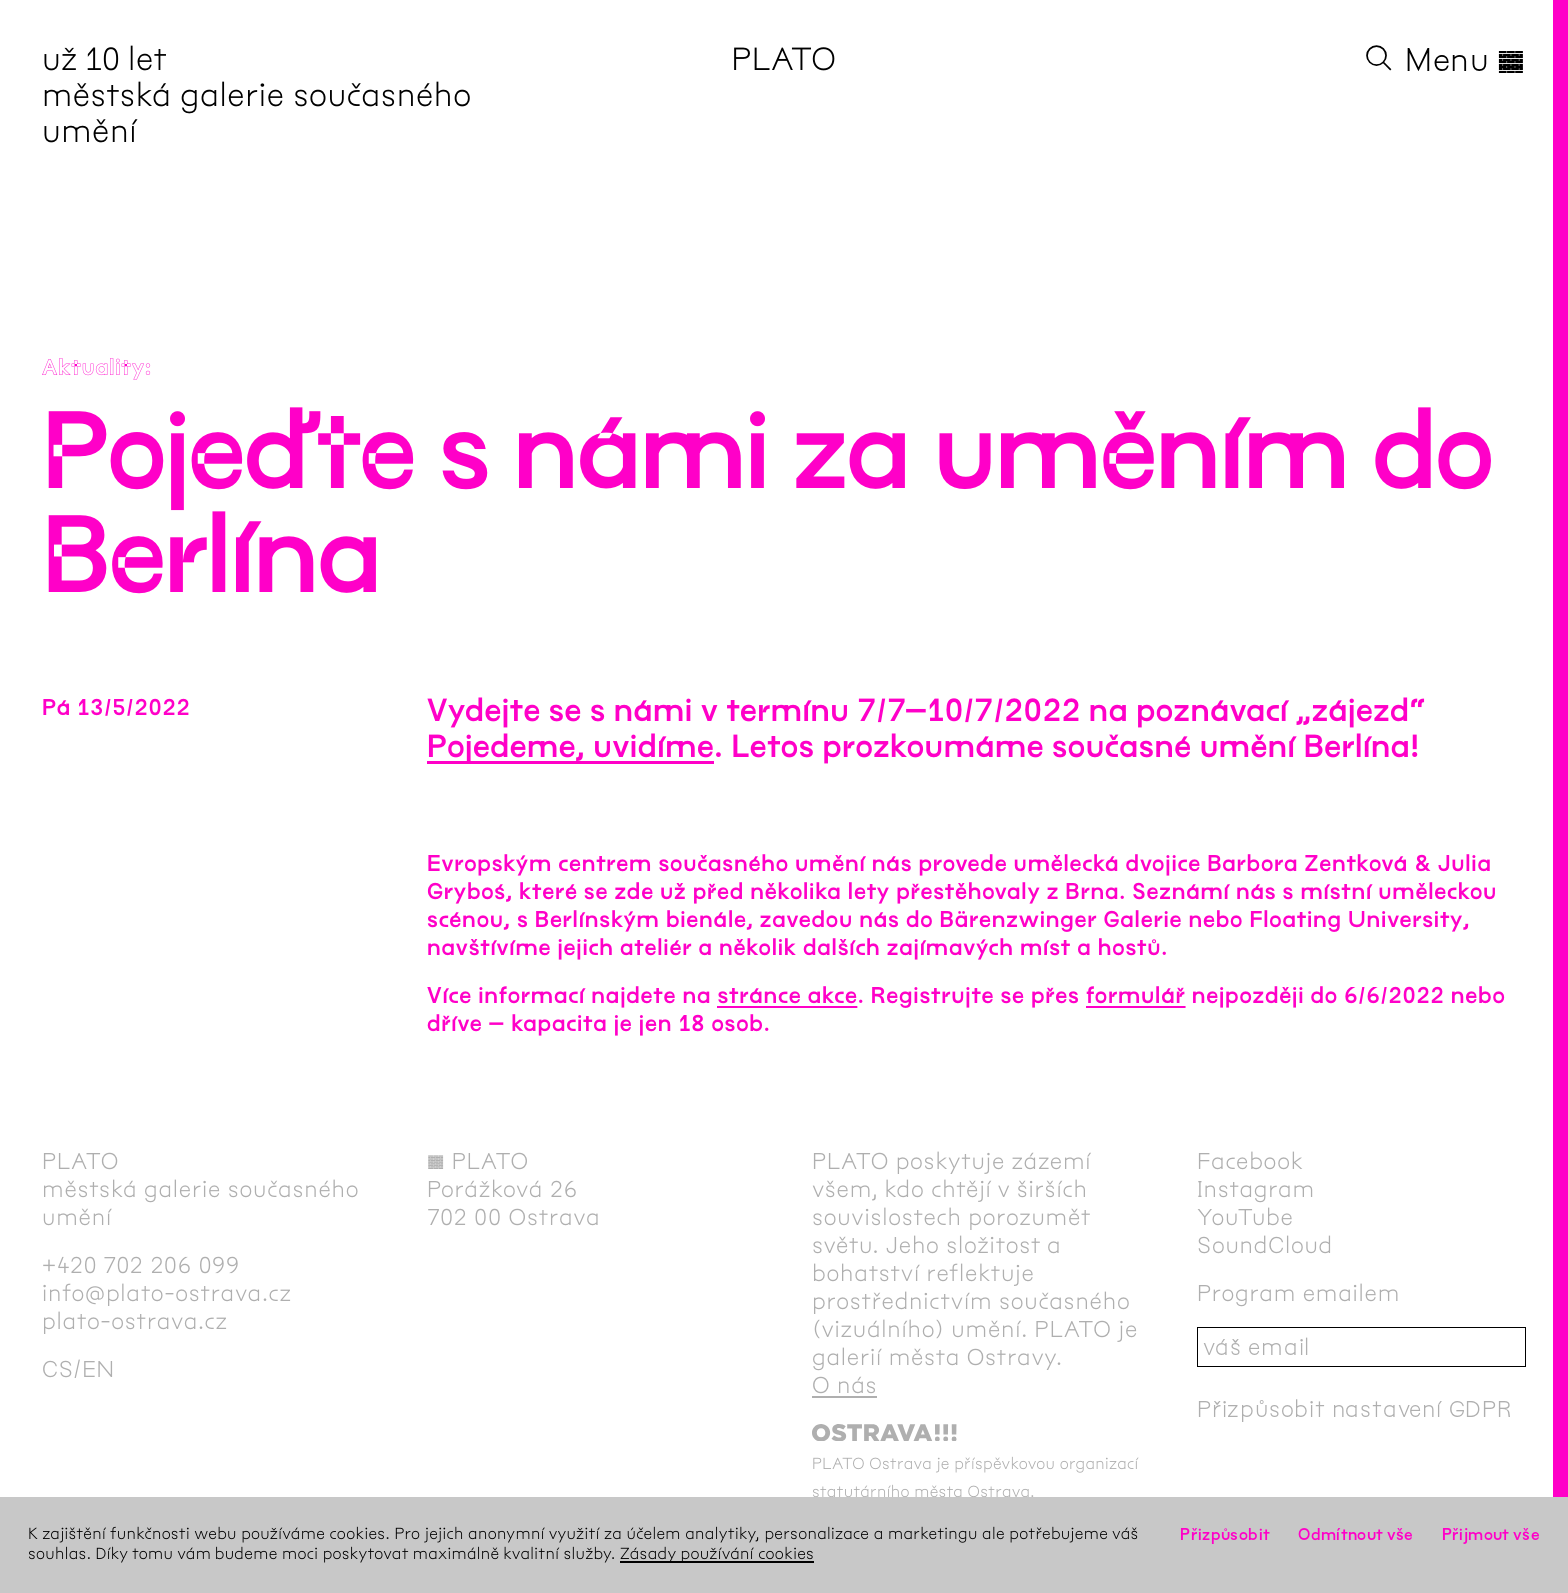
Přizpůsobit (1225, 1534)
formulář (1136, 996)
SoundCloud (1265, 1245)
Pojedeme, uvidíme (570, 747)
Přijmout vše (1491, 1534)
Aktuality (93, 368)
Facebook (1250, 1161)
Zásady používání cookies (717, 1554)
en (98, 1369)
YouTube (1245, 1217)
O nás (844, 1385)
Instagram (1256, 1189)
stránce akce (787, 996)
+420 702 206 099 (141, 1265)
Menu (1465, 60)
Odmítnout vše (1356, 1534)
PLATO (783, 59)
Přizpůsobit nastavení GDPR (1355, 1409)
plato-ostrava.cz (135, 1321)
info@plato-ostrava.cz (167, 1293)
